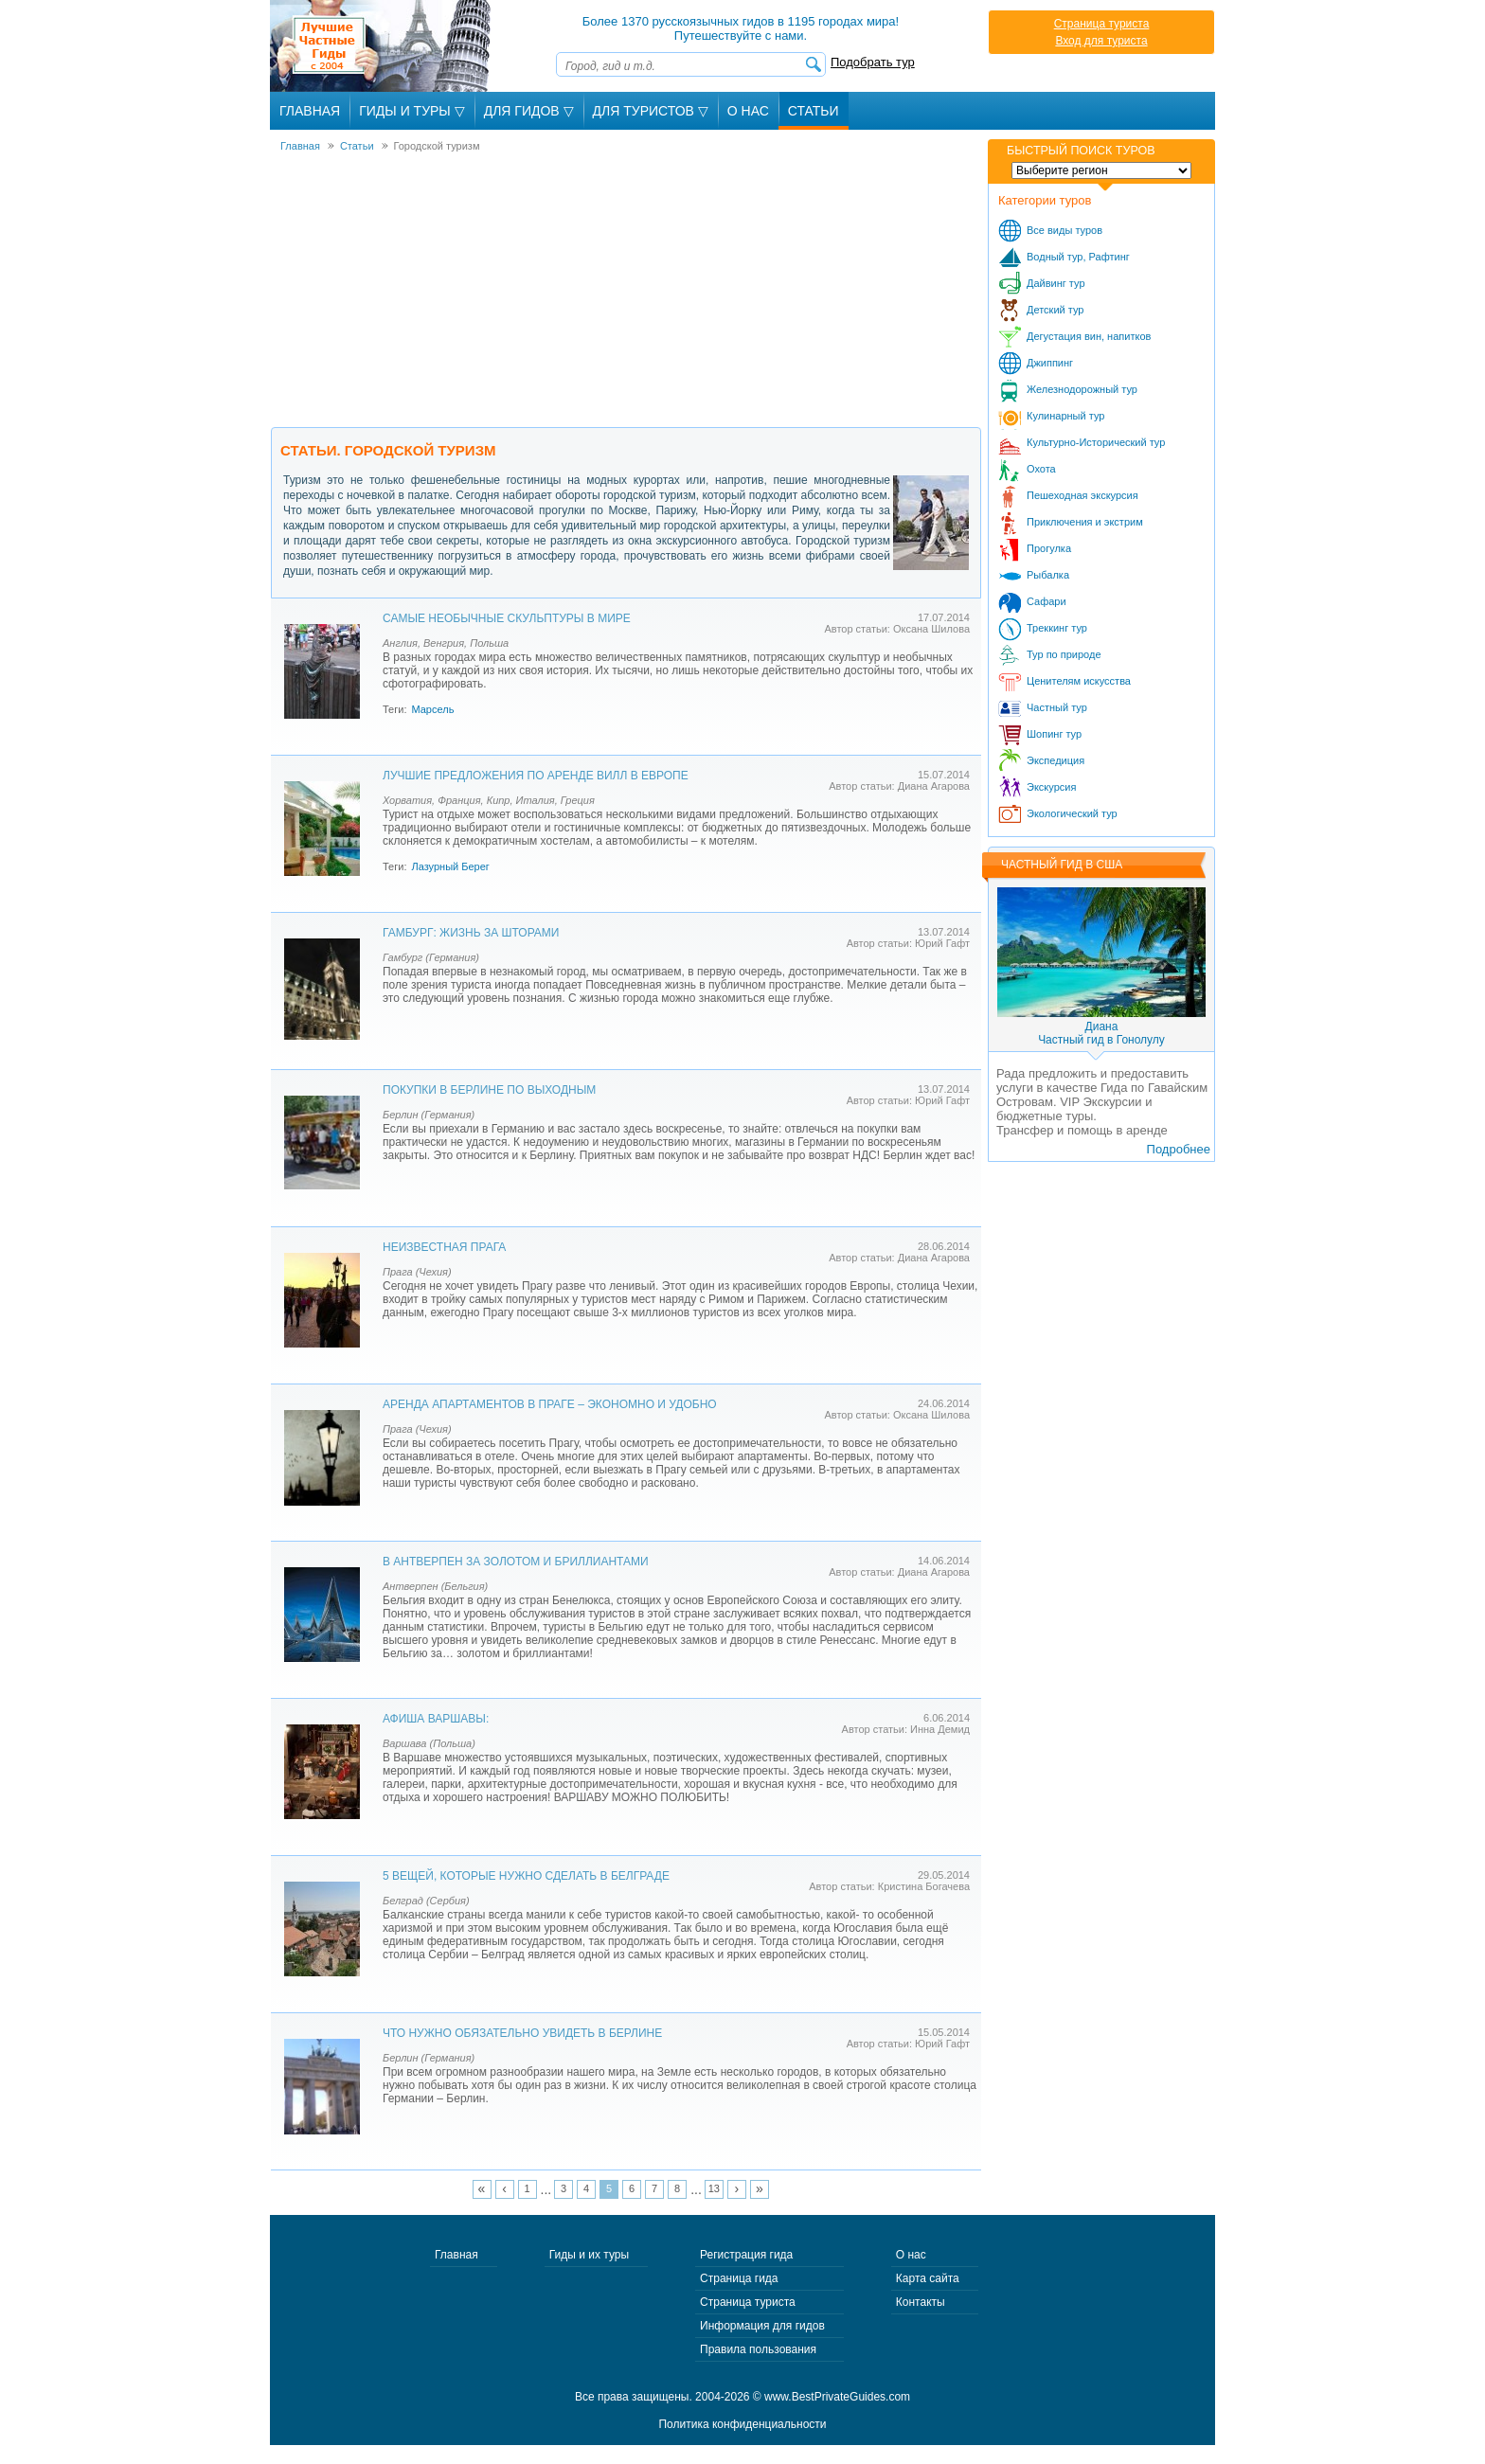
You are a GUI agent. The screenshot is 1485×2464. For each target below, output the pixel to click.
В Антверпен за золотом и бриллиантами (516, 1561)
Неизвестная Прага (444, 1247)
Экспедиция (1055, 760)
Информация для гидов (762, 2325)
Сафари (1046, 601)
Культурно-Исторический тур (1096, 442)
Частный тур (1057, 707)
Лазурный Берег (450, 866)
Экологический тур (1072, 813)
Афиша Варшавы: (436, 1718)
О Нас (748, 110)
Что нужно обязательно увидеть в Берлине (522, 2033)
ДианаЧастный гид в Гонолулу (1101, 1033)
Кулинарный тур (1065, 415)
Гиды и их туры (589, 2254)
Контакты (920, 2302)
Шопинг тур (1054, 734)
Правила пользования (758, 2349)
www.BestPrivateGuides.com (837, 2396)
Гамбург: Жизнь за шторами (471, 932)
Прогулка (1049, 548)
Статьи (813, 110)
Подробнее (1178, 1149)
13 (714, 2188)
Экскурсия (1051, 787)
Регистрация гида (746, 2254)
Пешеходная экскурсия (1082, 495)
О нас (911, 2254)
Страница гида (739, 2278)
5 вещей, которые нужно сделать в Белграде (526, 1876)
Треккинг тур (1057, 628)
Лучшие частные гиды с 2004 (382, 46)
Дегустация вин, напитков (1089, 336)
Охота (1041, 468)
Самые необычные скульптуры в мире (507, 618)
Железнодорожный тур (1082, 389)
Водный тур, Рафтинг (1078, 256)
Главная (309, 110)
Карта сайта (927, 2278)
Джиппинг (1050, 362)
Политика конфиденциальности (742, 2424)
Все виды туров (1064, 230)
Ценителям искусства (1079, 681)
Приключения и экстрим (1085, 521)
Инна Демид (940, 1729)
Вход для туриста (1101, 40)
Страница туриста (1102, 23)
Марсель (432, 709)
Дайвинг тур (1056, 283)
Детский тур (1055, 309)
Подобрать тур (873, 62)
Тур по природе (1064, 654)
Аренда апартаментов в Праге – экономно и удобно (550, 1404)
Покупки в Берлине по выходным (489, 1090)
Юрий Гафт (942, 943)
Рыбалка (1048, 574)
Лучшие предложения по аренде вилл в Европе (536, 775)
